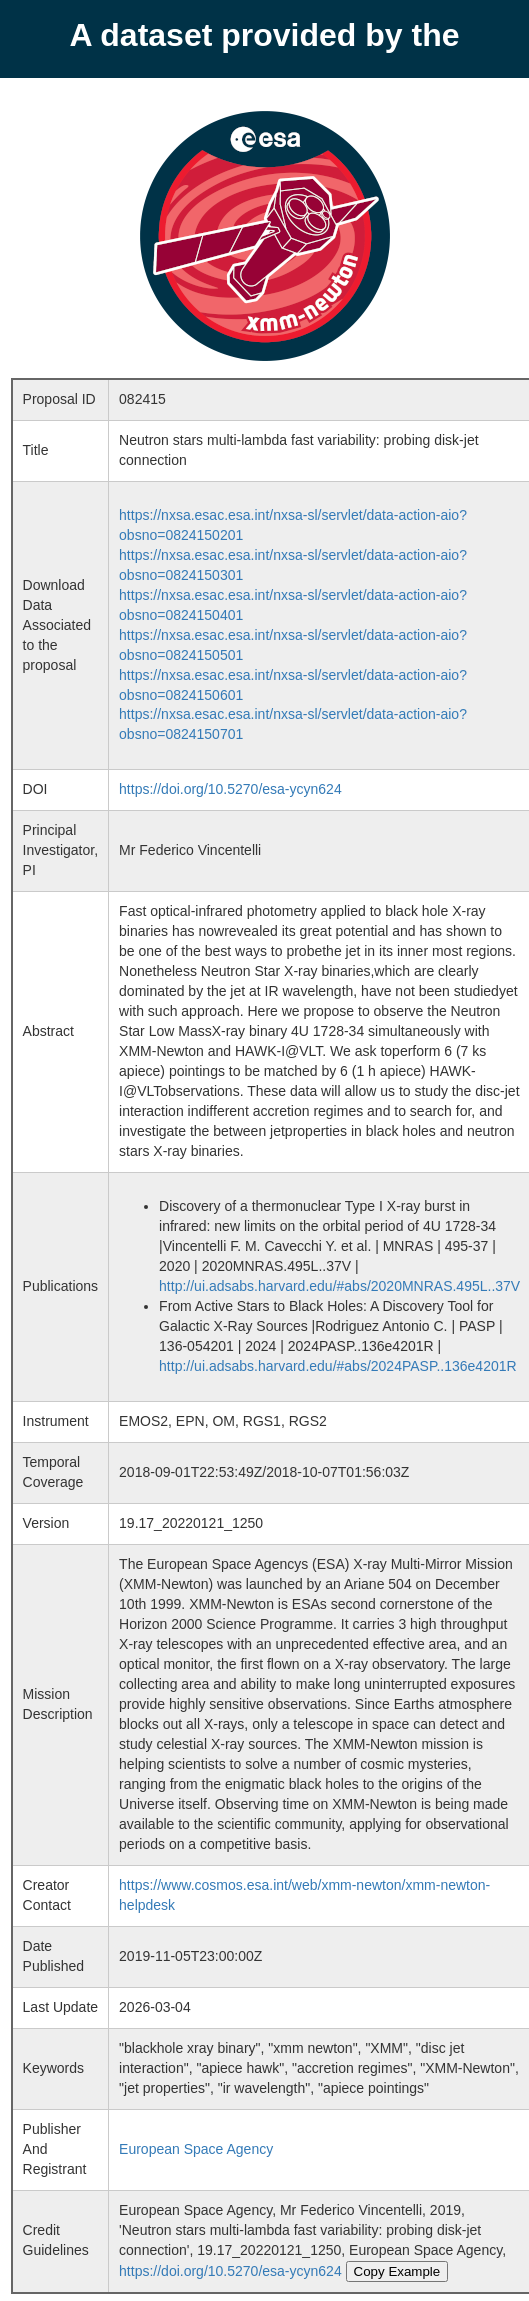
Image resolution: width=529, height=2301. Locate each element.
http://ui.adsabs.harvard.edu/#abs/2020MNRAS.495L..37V (339, 1286)
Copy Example (397, 2271)
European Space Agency (196, 2149)
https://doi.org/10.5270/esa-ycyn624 (230, 789)
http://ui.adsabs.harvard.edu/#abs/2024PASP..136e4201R (338, 1366)
